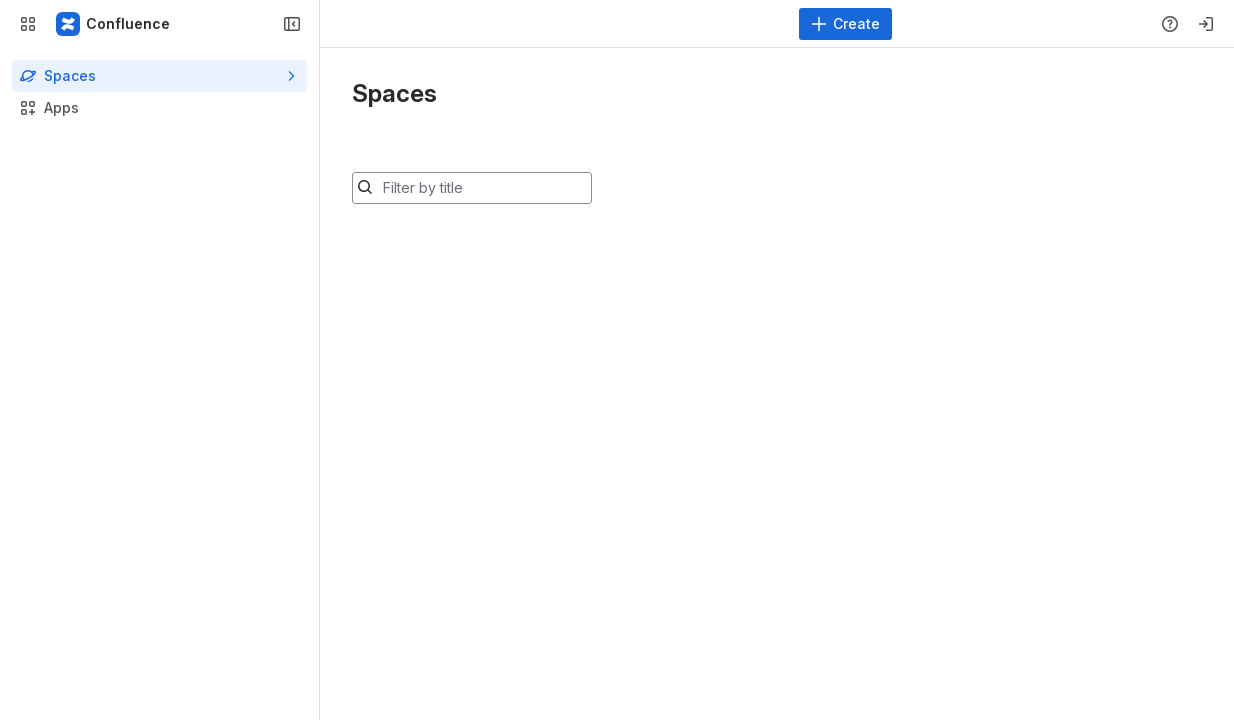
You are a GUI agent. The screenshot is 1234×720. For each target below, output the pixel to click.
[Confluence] (114, 24)
